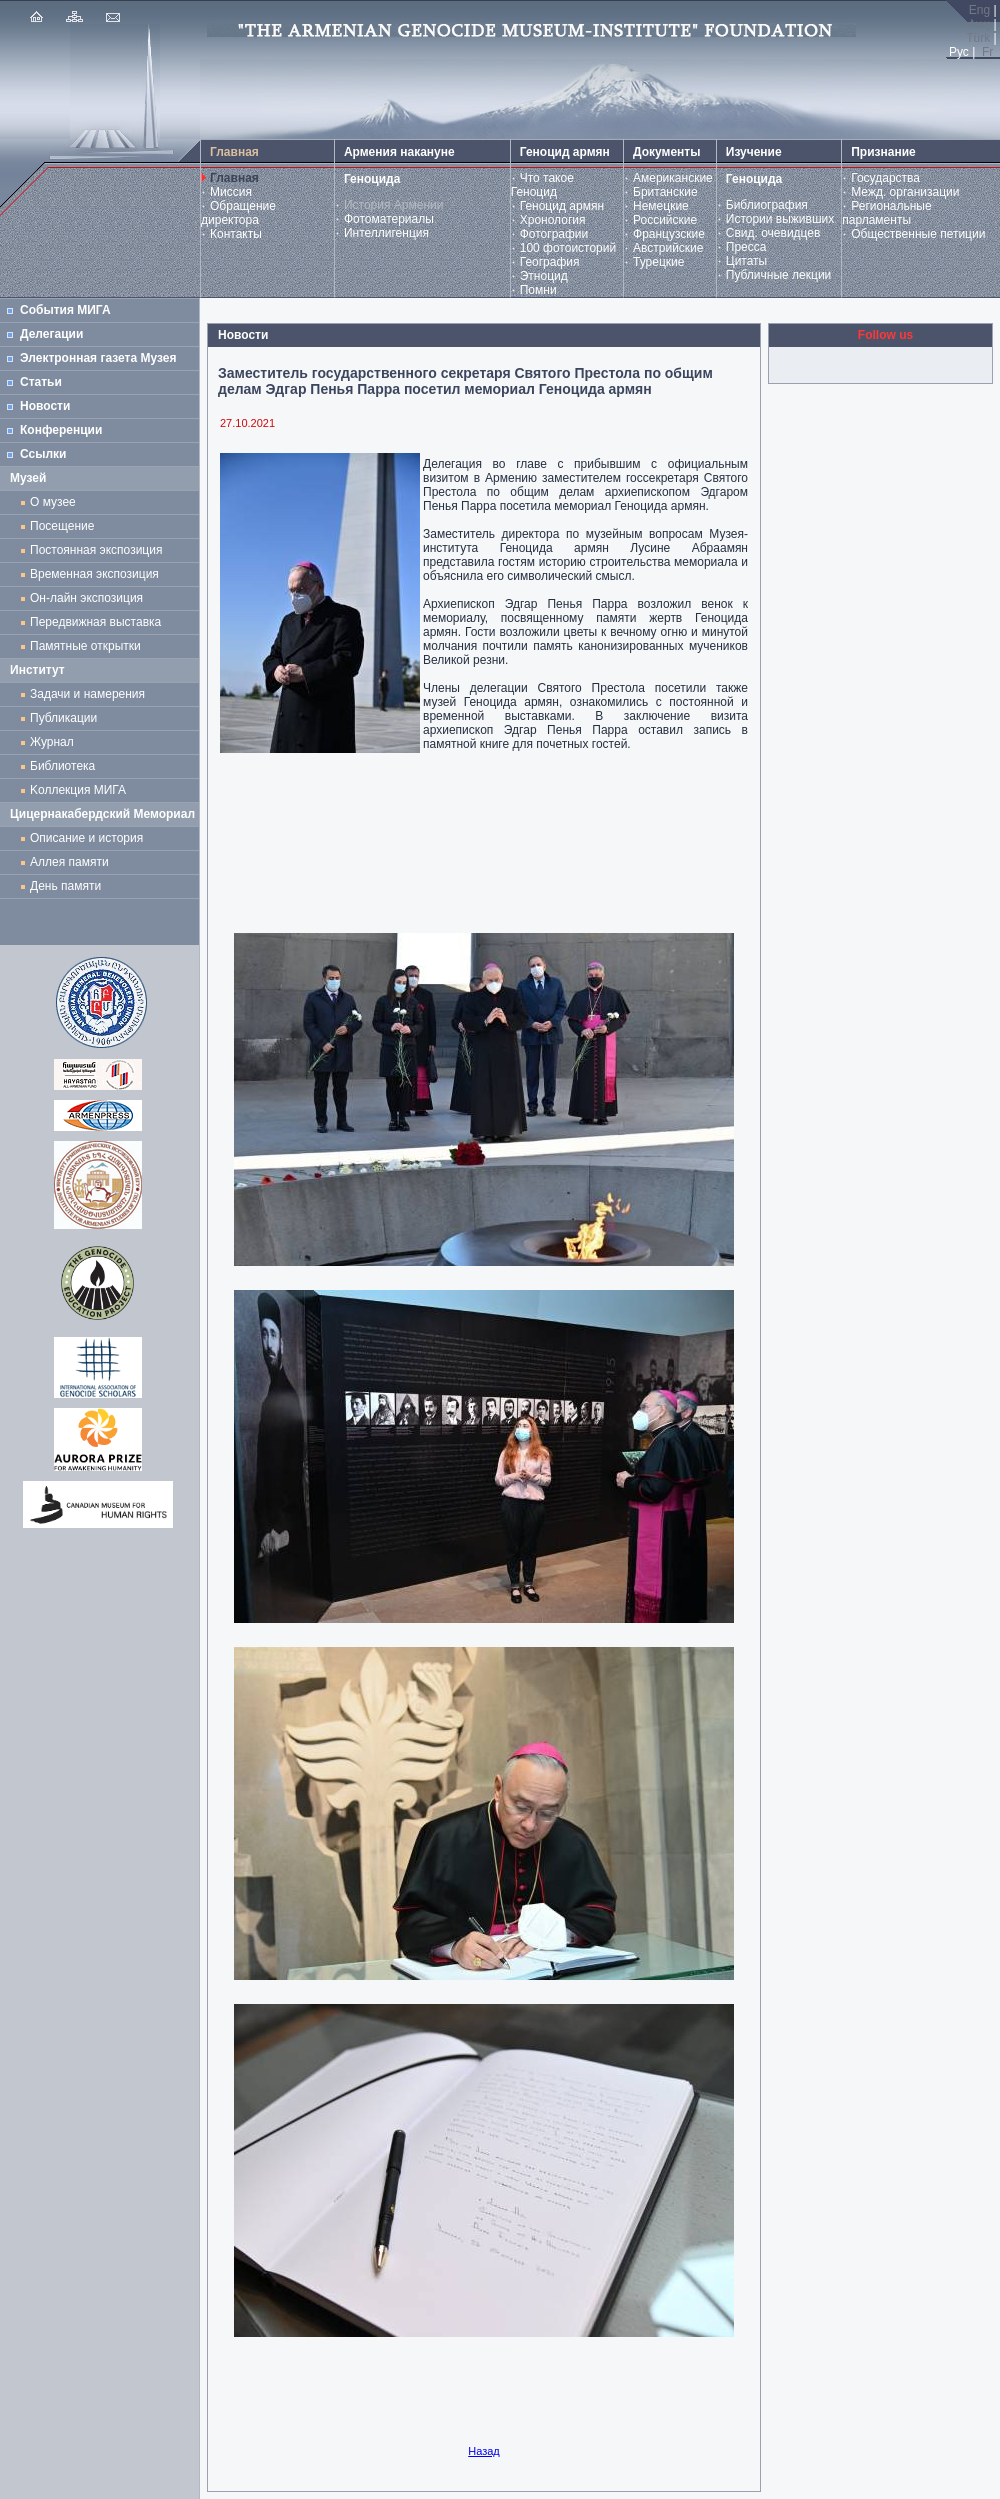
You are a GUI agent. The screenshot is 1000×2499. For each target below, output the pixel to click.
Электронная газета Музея (98, 358)
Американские (673, 178)
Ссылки (43, 454)
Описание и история (86, 838)
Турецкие (658, 262)
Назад (484, 2451)
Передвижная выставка (99, 622)
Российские (665, 220)
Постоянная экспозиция (96, 550)
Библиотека (62, 766)
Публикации (63, 718)
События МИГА (65, 310)
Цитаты (746, 261)
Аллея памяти (69, 862)
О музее (53, 502)
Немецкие (661, 206)
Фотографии (554, 234)
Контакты (236, 234)
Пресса (746, 247)
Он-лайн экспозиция (90, 598)
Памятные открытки (88, 646)
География (550, 262)
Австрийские (668, 248)
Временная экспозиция (94, 574)
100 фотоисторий (568, 248)
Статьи (41, 382)
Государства (885, 178)
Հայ (978, 24)
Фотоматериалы (389, 219)
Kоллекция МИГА (78, 790)
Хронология (553, 220)
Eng (979, 10)
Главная (234, 178)
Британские (665, 192)
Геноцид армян (562, 206)
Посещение (62, 526)
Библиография (767, 205)
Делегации (51, 334)
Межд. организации (905, 192)
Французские (669, 234)
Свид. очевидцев (773, 233)
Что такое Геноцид (542, 185)
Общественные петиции (918, 234)
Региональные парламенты (886, 213)
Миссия (231, 192)
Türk (978, 38)
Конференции (61, 430)
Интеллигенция (386, 233)
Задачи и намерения (87, 694)
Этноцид (544, 276)
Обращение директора (238, 213)
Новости (45, 406)
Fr (987, 52)
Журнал (55, 742)
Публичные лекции (779, 275)
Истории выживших (780, 219)
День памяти (65, 886)
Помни (538, 290)
